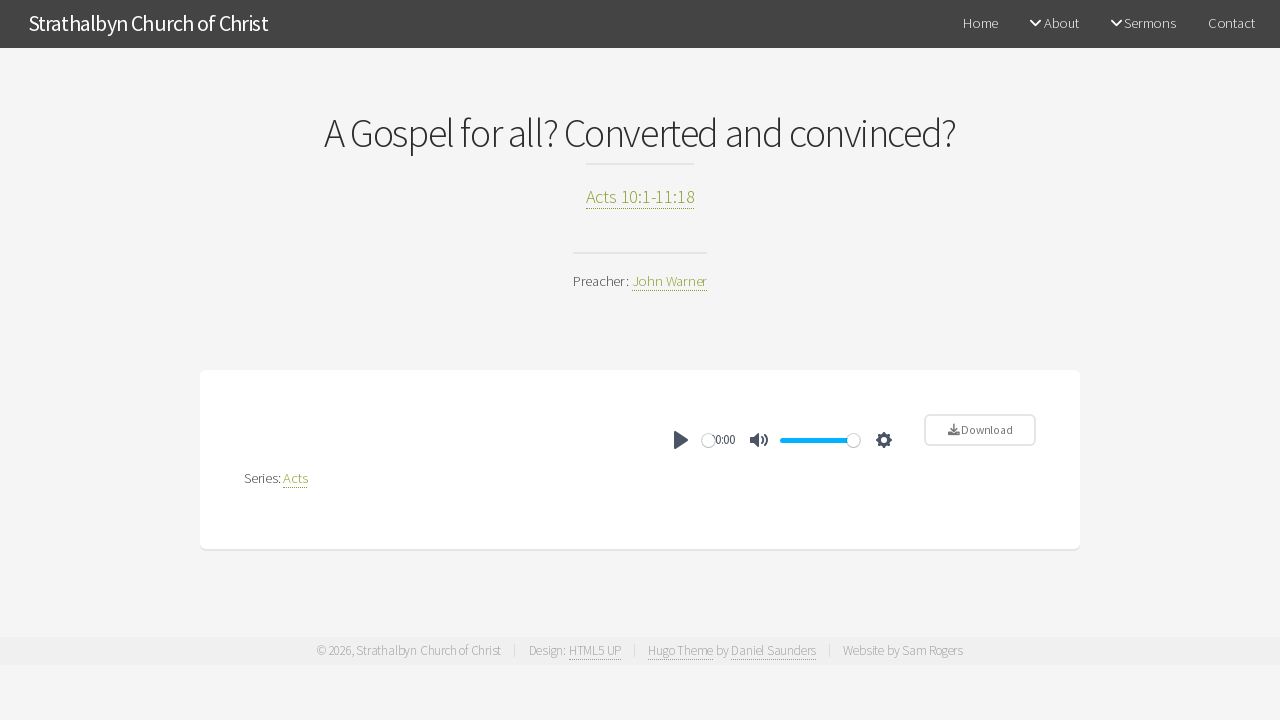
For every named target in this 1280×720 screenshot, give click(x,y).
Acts (295, 478)
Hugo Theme (680, 650)
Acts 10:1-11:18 (640, 196)
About (1054, 23)
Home (980, 23)
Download (980, 429)
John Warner (670, 281)
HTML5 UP (595, 650)
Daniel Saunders (773, 650)
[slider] (708, 440)
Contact (1231, 23)
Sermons (1143, 23)
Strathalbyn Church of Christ (148, 23)
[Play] (681, 440)
